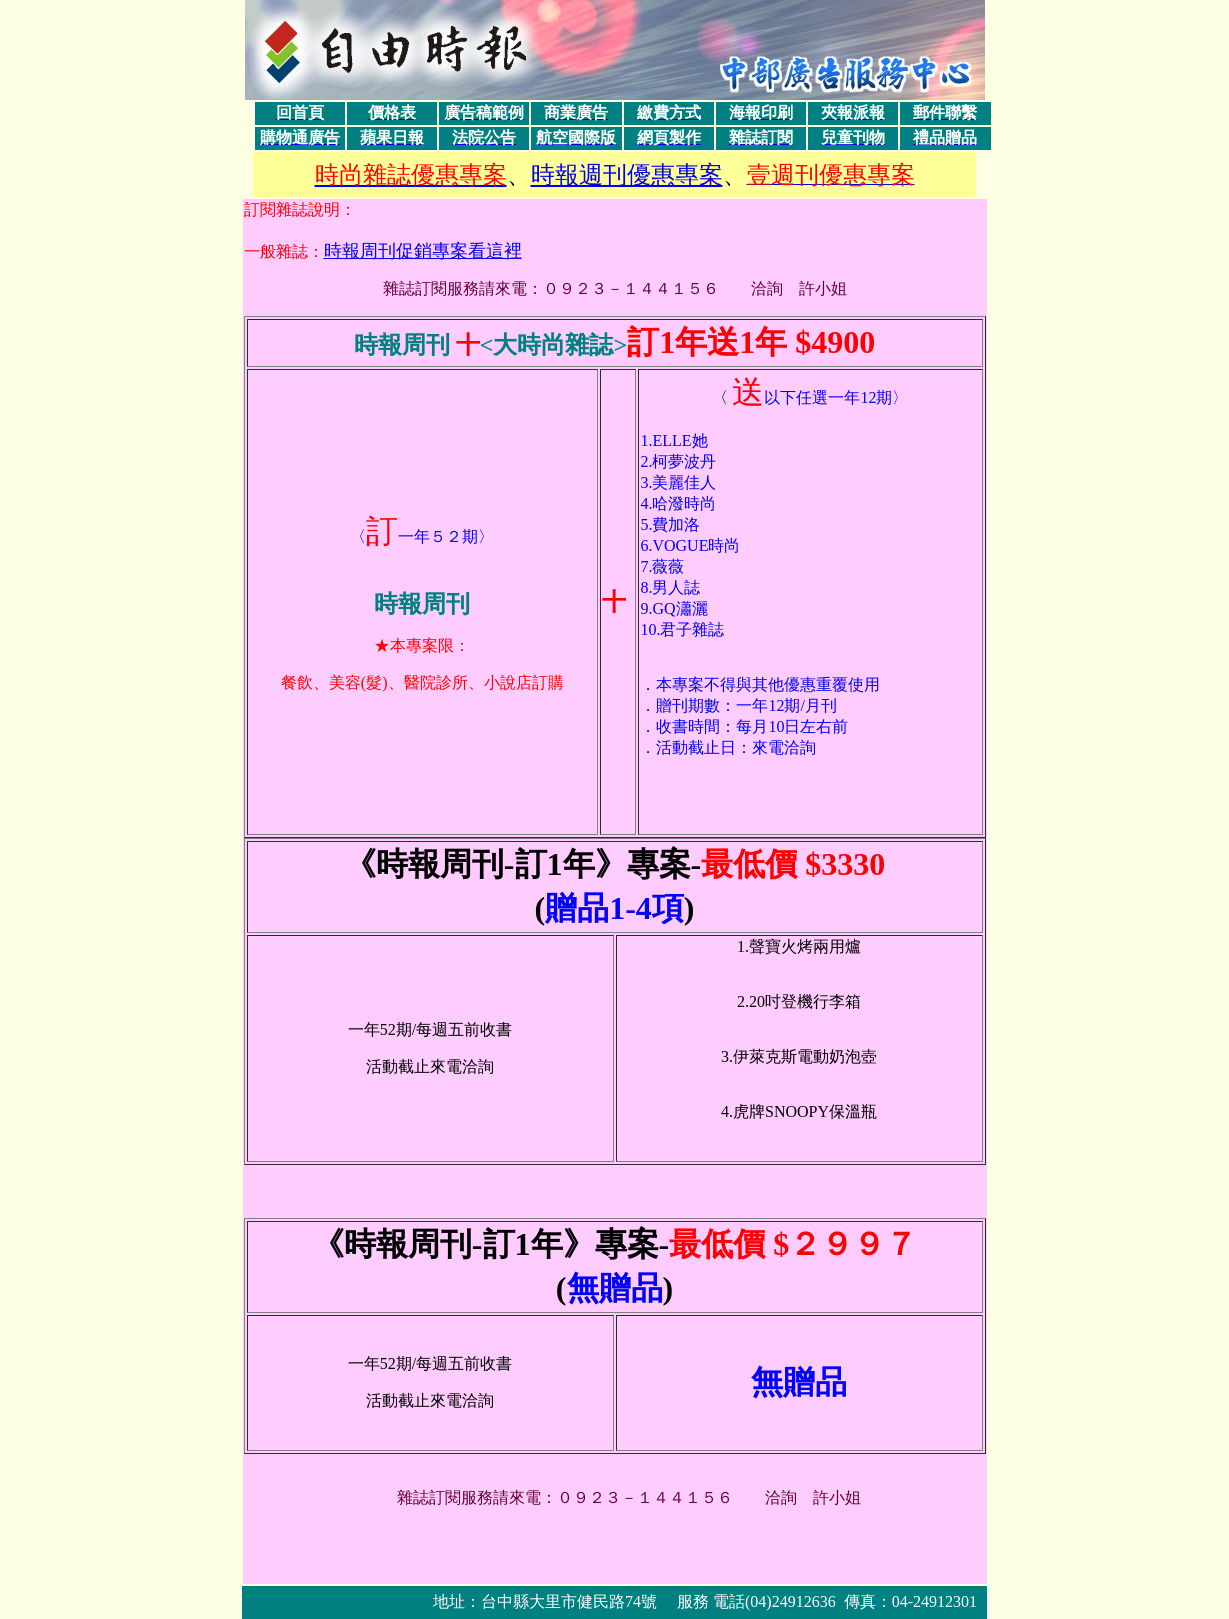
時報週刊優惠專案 (627, 175)
